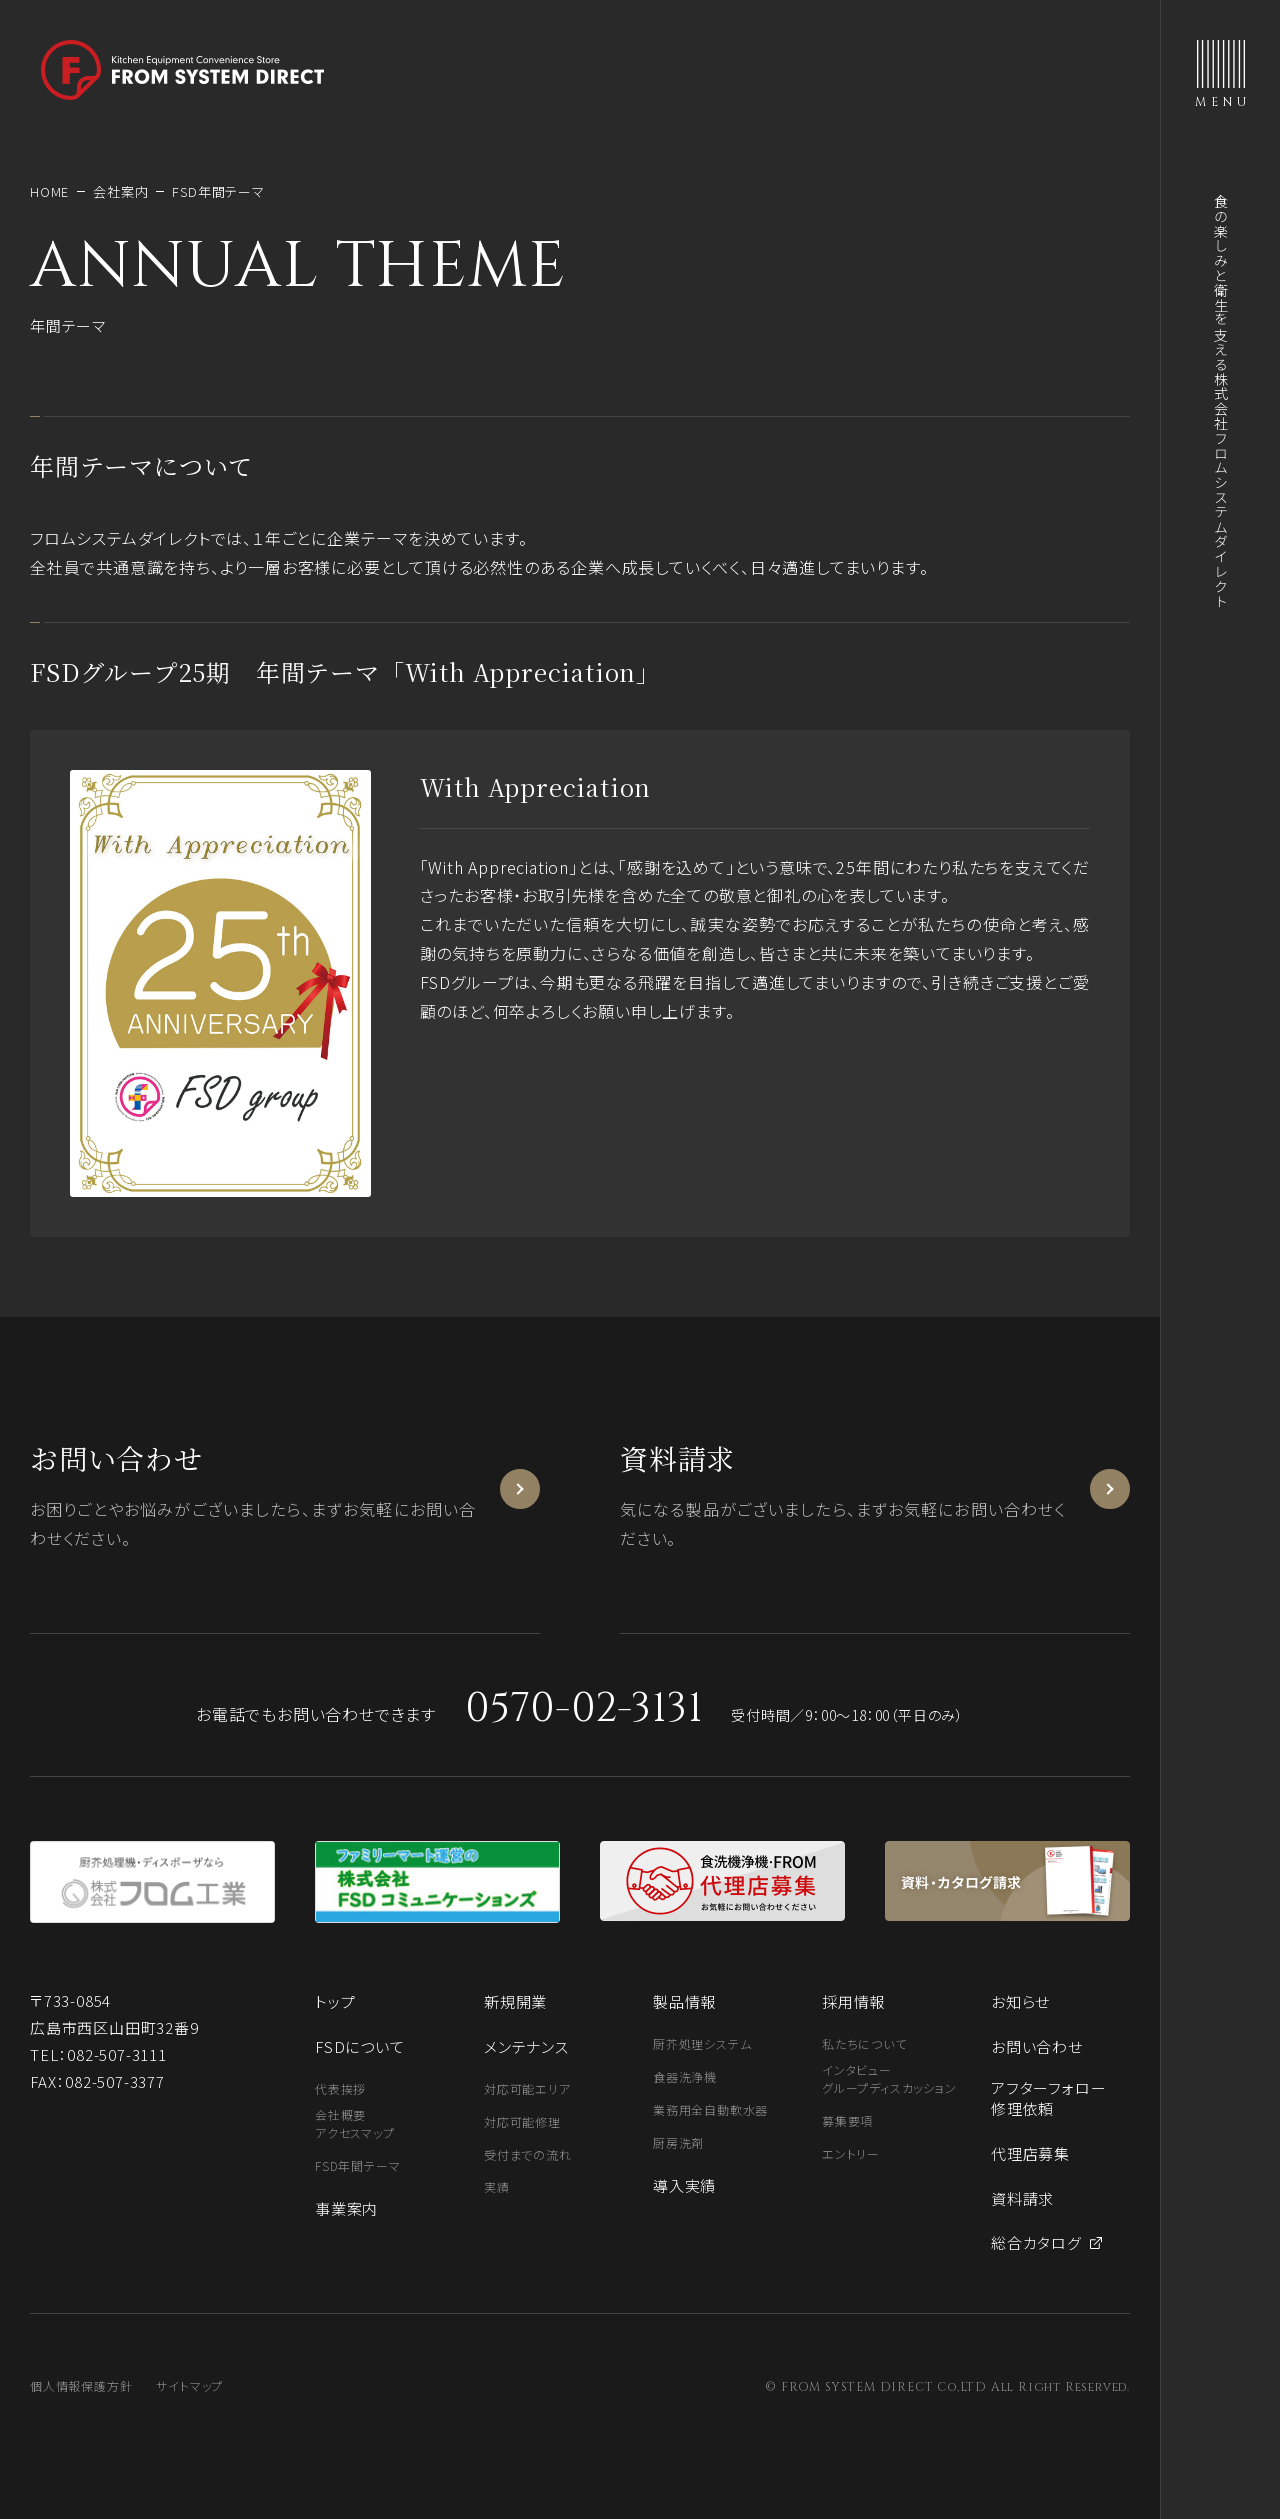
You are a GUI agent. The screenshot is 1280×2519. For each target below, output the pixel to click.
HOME (49, 191)
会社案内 (120, 191)
